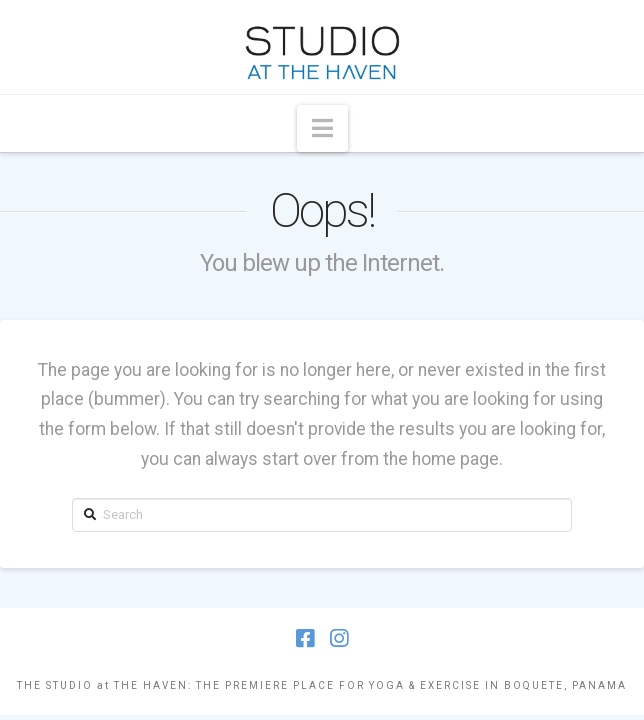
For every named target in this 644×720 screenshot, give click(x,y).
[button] (322, 128)
